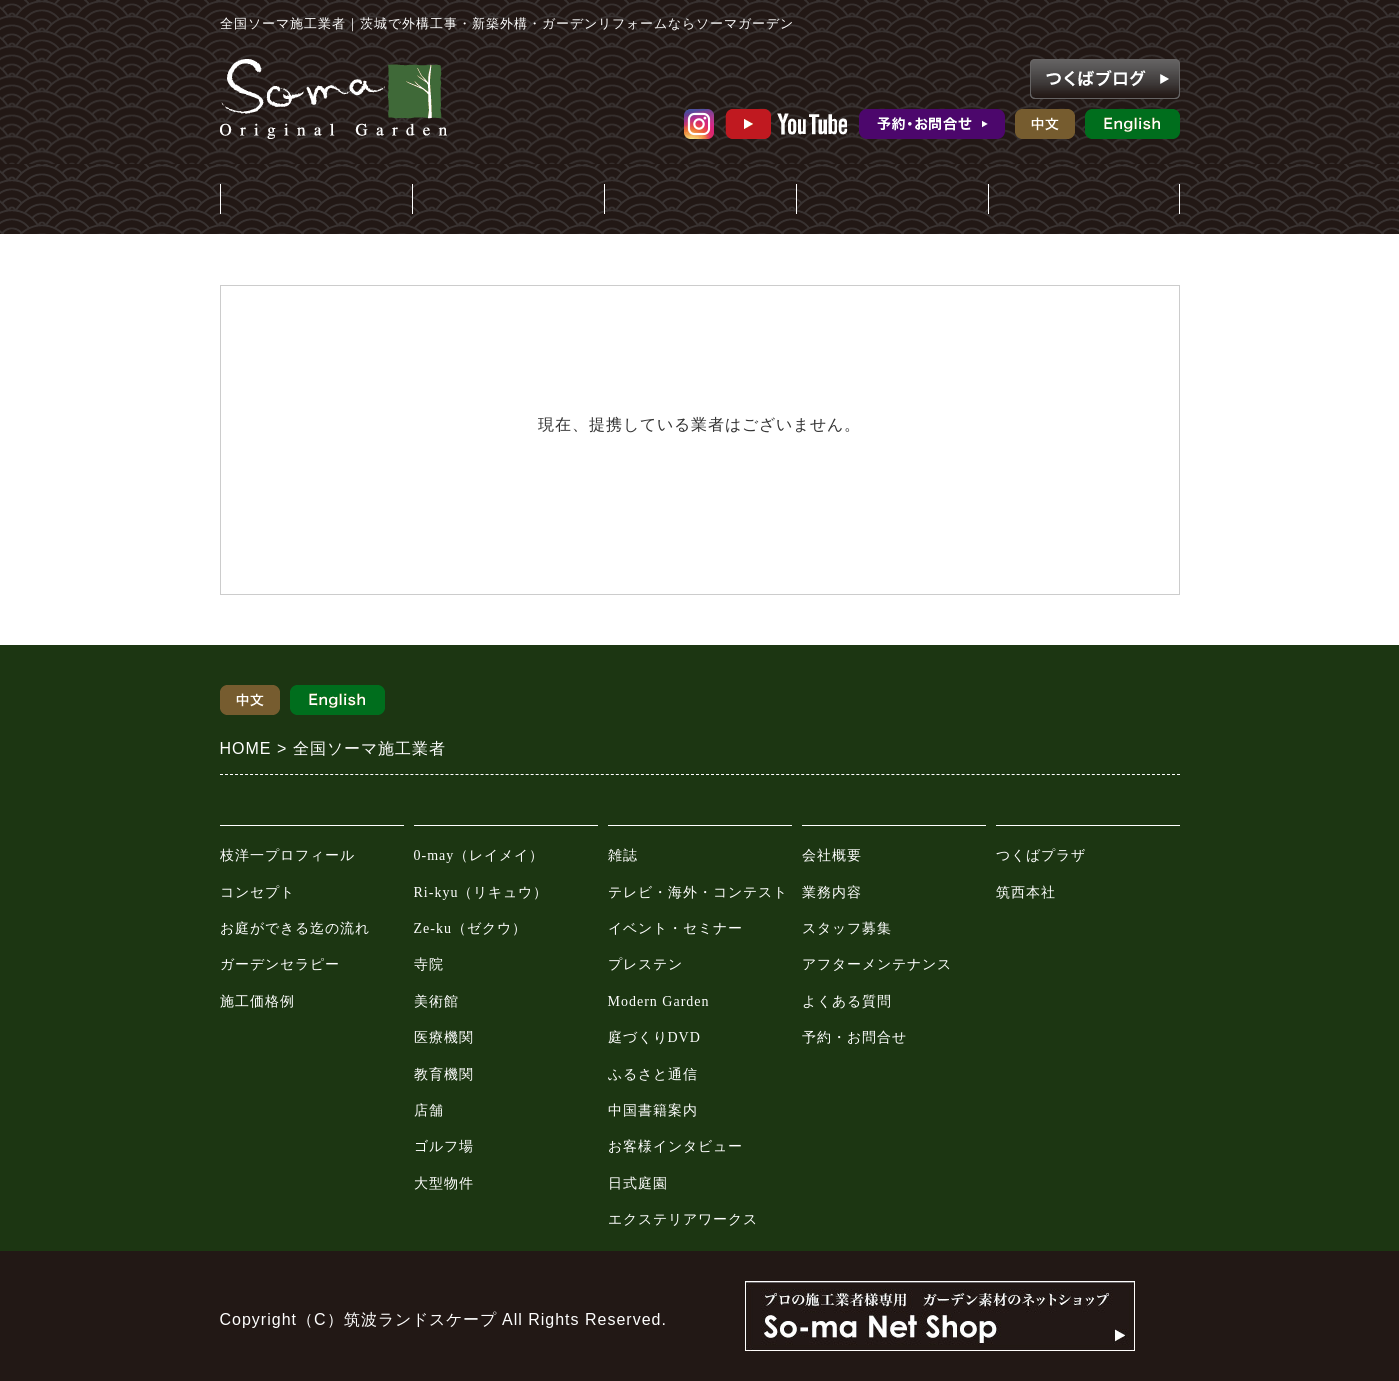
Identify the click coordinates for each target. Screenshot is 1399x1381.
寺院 (429, 964)
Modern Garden (659, 1001)
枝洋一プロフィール (287, 855)
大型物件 (444, 1183)
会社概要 (832, 855)
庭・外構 (316, 200)
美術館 (436, 1001)
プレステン (645, 964)
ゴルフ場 (444, 1146)
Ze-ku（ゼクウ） (470, 928)
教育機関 (444, 1074)
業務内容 (832, 892)
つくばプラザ (1041, 855)
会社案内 (892, 200)
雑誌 (623, 855)
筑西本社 (1026, 892)
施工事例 (508, 200)
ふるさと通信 (653, 1074)
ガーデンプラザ (1084, 200)
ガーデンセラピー (280, 964)
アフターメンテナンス (877, 964)
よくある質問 (847, 1001)
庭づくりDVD (654, 1037)
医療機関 (444, 1037)
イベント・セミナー (675, 928)
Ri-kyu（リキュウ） (481, 892)
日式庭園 (638, 1183)
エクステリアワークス (683, 1219)
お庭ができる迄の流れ (295, 928)
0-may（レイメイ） (479, 855)
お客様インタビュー (675, 1146)
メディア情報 (700, 200)
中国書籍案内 (653, 1110)
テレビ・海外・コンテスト (698, 892)
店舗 (429, 1110)
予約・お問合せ (854, 1037)
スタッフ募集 (847, 928)
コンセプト (257, 892)
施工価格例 (257, 1001)
